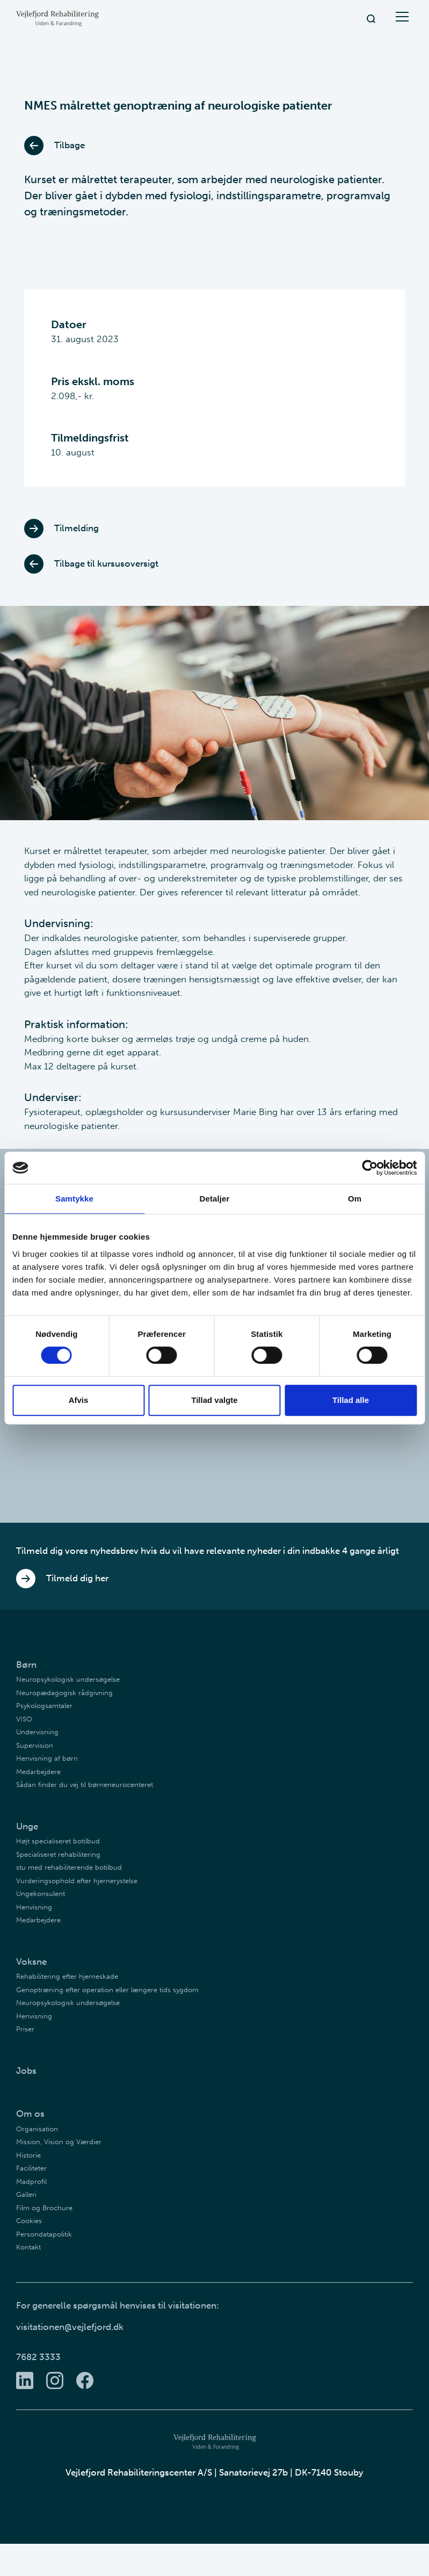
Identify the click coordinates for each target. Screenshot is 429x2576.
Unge (27, 1826)
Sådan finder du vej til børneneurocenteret (84, 1785)
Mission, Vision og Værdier (58, 2142)
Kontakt (28, 2247)
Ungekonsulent (40, 1894)
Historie (28, 2155)
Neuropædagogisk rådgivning (64, 1693)
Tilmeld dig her (62, 1578)
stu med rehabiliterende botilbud (69, 1867)
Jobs (26, 2070)
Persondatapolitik (44, 2234)
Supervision (34, 1745)
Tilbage (54, 145)
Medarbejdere (38, 1772)
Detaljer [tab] (215, 1198)
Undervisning (37, 1732)
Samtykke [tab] (74, 1198)
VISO (24, 1719)
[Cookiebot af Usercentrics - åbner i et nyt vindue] (370, 1168)
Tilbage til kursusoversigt (91, 564)
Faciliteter (31, 2168)
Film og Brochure (44, 2208)
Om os (30, 2113)
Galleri (26, 2194)
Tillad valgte (214, 1400)
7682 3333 (38, 2356)
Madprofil (31, 2181)
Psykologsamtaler (44, 1706)
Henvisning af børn (47, 1758)
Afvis (79, 1400)
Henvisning (34, 1907)
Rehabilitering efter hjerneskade (67, 1976)
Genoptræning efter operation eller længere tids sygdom (107, 1990)
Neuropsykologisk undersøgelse (68, 1679)
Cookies (29, 2221)
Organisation (37, 2129)
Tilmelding (61, 528)
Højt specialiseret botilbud (58, 1841)
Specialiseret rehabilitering (58, 1854)
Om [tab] (354, 1198)
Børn (26, 1664)
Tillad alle (350, 1400)
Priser (25, 2029)
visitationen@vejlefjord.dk (69, 2326)
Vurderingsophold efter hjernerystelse (76, 1881)
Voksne (31, 1961)
